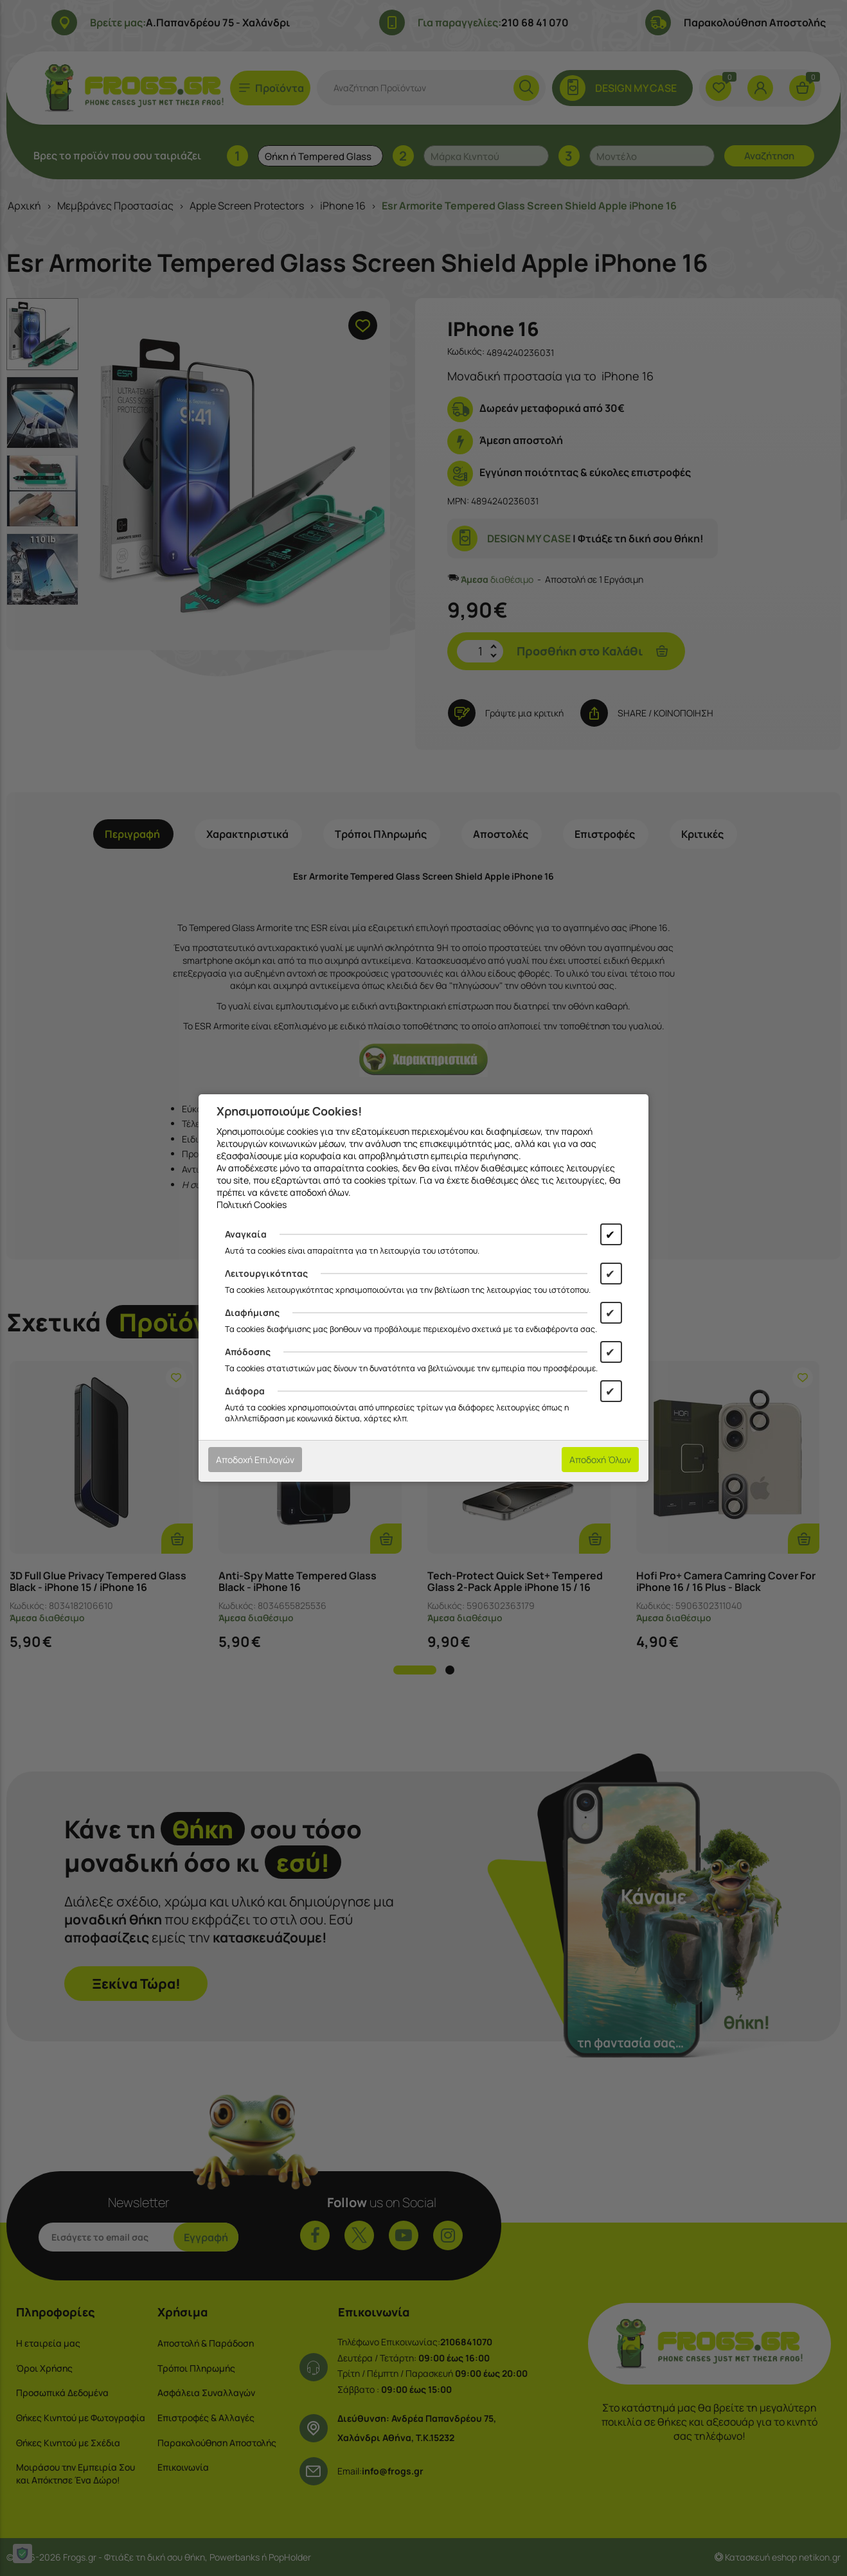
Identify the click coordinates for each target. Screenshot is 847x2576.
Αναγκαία (246, 1234)
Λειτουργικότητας (266, 1273)
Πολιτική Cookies (252, 1204)
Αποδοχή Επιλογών (255, 1459)
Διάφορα (245, 1391)
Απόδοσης (248, 1352)
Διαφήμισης (252, 1312)
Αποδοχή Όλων (600, 1459)
